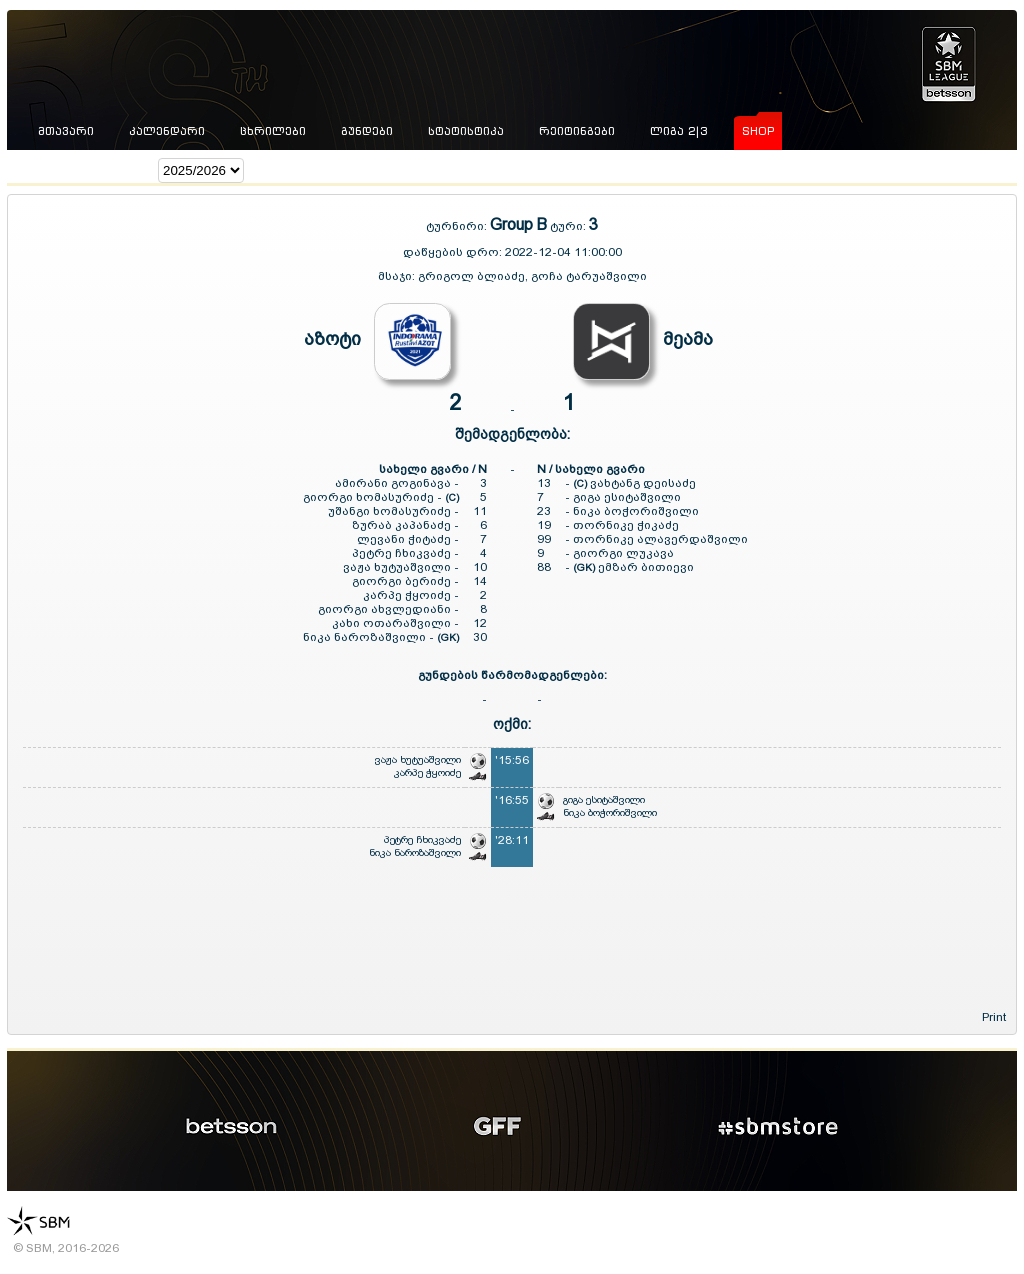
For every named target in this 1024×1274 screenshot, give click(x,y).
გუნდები (367, 131)
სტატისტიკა (466, 131)
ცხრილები (273, 131)
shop (758, 131)
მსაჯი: (398, 276)
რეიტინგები (577, 131)
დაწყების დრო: (452, 252)
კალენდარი (167, 131)
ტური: (568, 226)
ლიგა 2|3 (678, 131)
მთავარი (66, 131)
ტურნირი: (458, 226)
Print (994, 1017)
